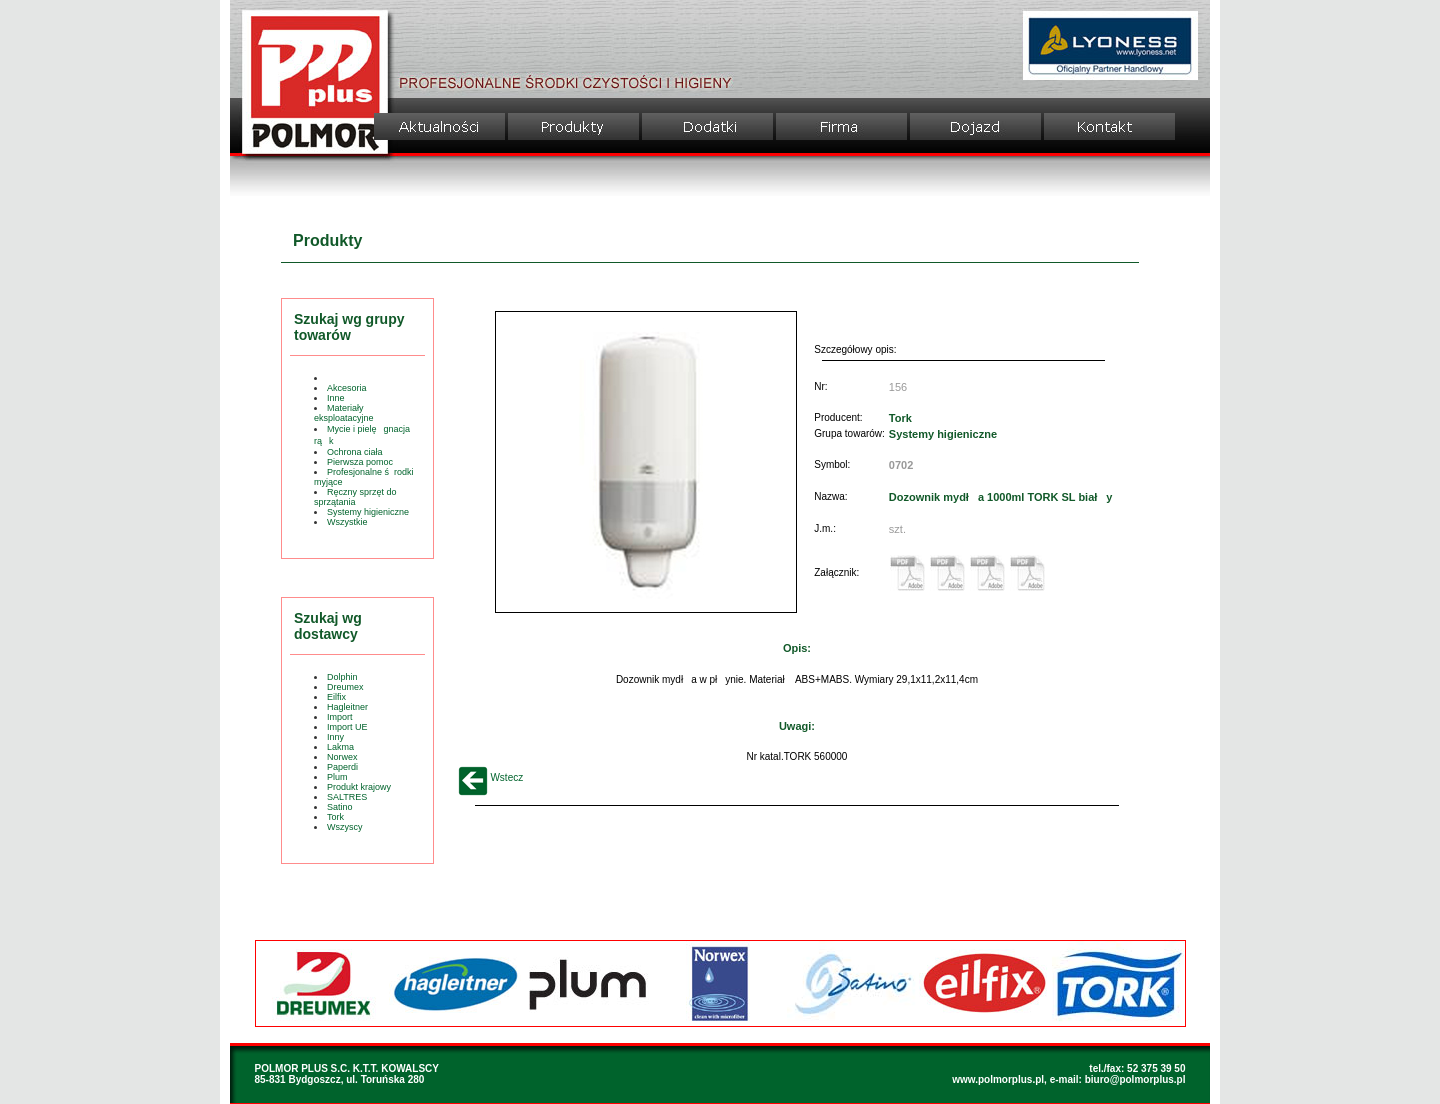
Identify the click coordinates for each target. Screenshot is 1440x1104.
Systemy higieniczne (368, 512)
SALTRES (347, 797)
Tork (335, 817)
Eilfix (336, 697)
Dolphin (342, 677)
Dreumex (345, 687)
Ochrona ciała (355, 452)
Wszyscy (345, 827)
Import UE (347, 727)
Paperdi (342, 767)
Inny (335, 737)
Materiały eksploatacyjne (344, 413)
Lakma (340, 747)
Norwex (342, 757)
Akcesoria (347, 388)
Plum (337, 777)
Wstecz (491, 777)
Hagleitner (347, 707)
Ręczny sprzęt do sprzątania (355, 497)
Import (340, 717)
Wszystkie (347, 522)
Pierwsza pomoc (360, 462)
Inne (336, 398)
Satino (340, 807)
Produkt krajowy (359, 787)
